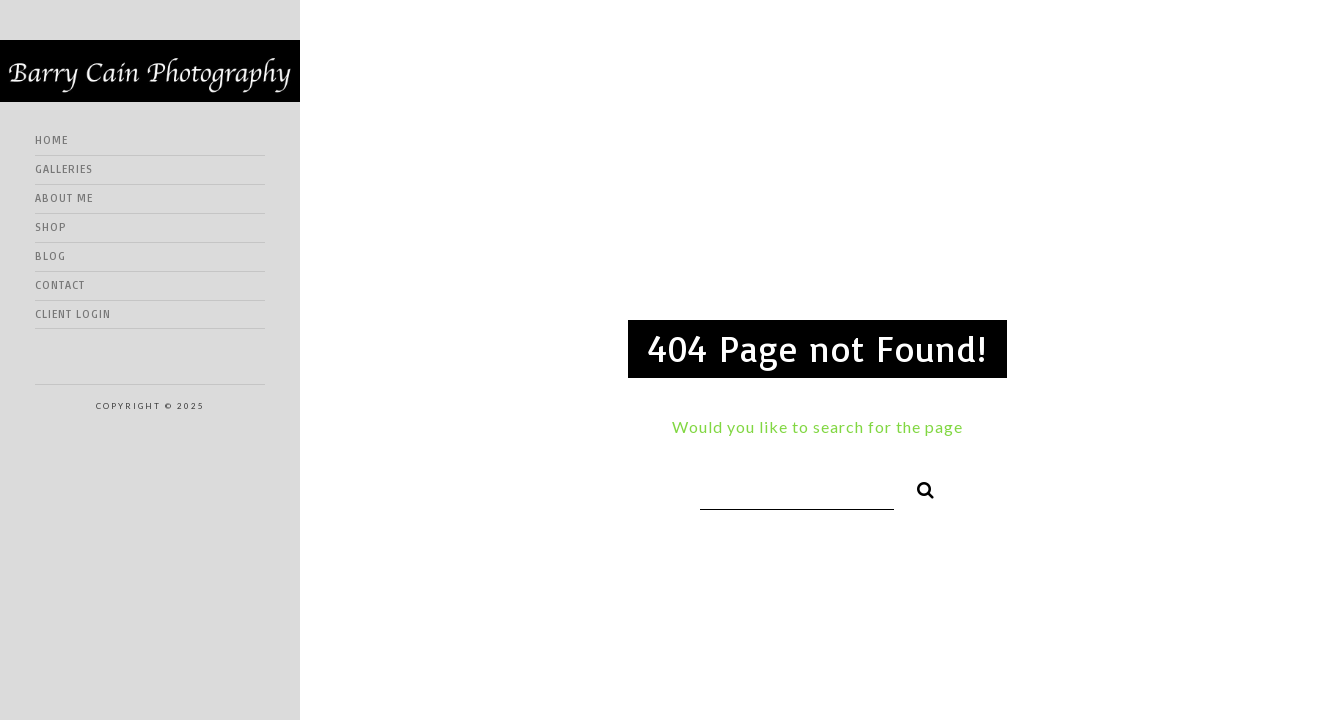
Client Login (73, 314)
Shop (51, 227)
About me (64, 198)
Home (51, 140)
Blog (50, 256)
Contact (60, 285)
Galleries (64, 169)
